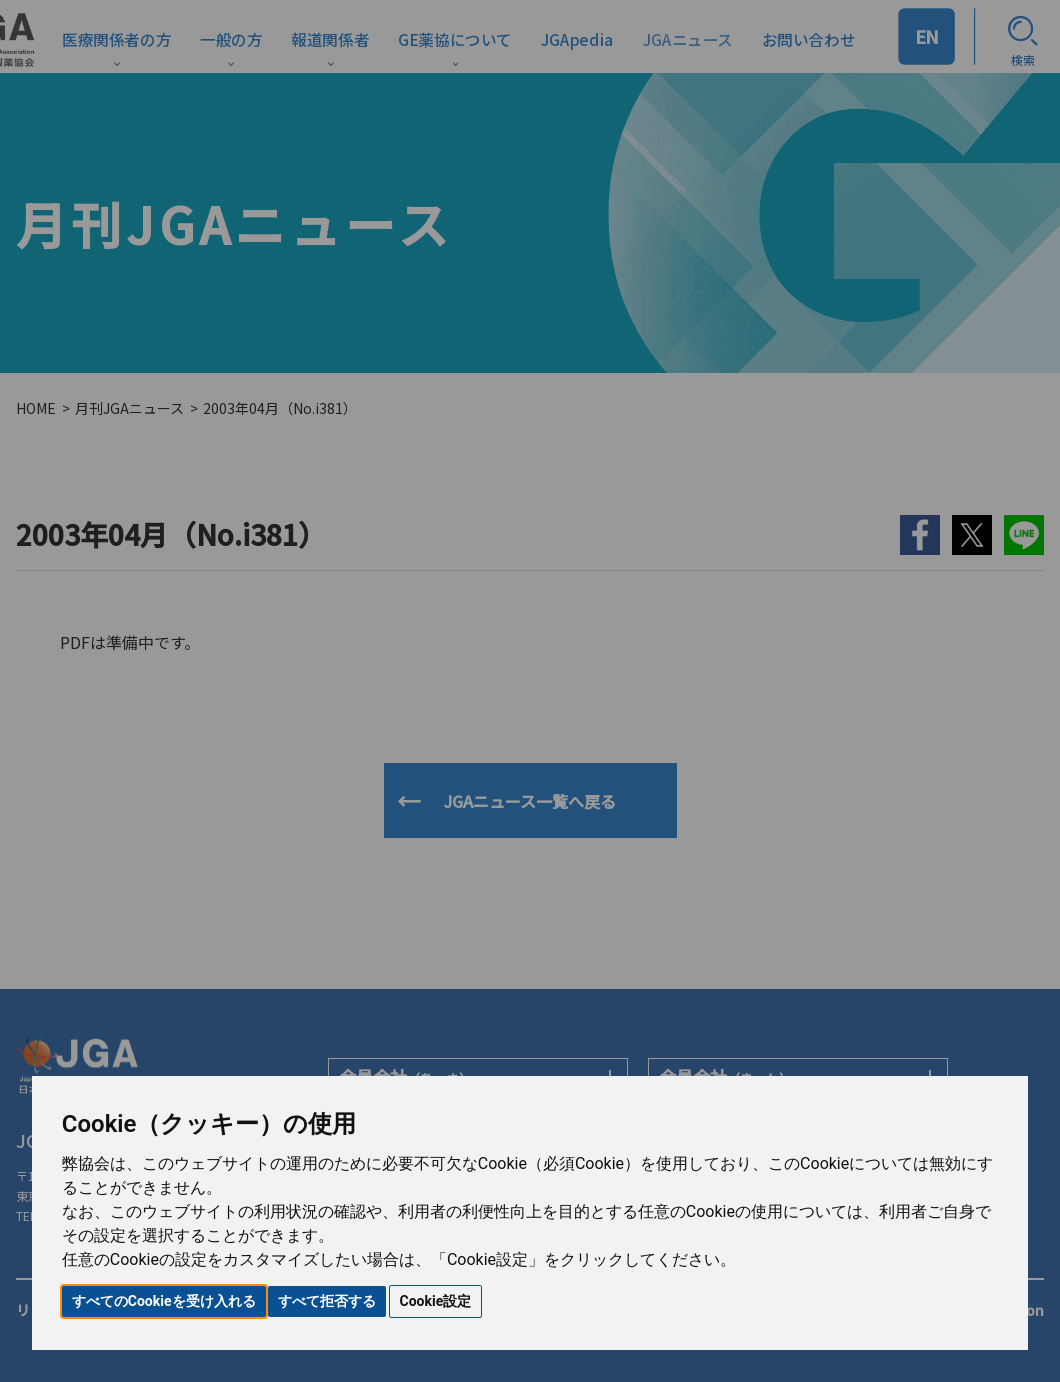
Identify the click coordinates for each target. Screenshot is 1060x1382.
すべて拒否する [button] (327, 1301)
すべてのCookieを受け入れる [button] (164, 1301)
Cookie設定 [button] (436, 1301)
